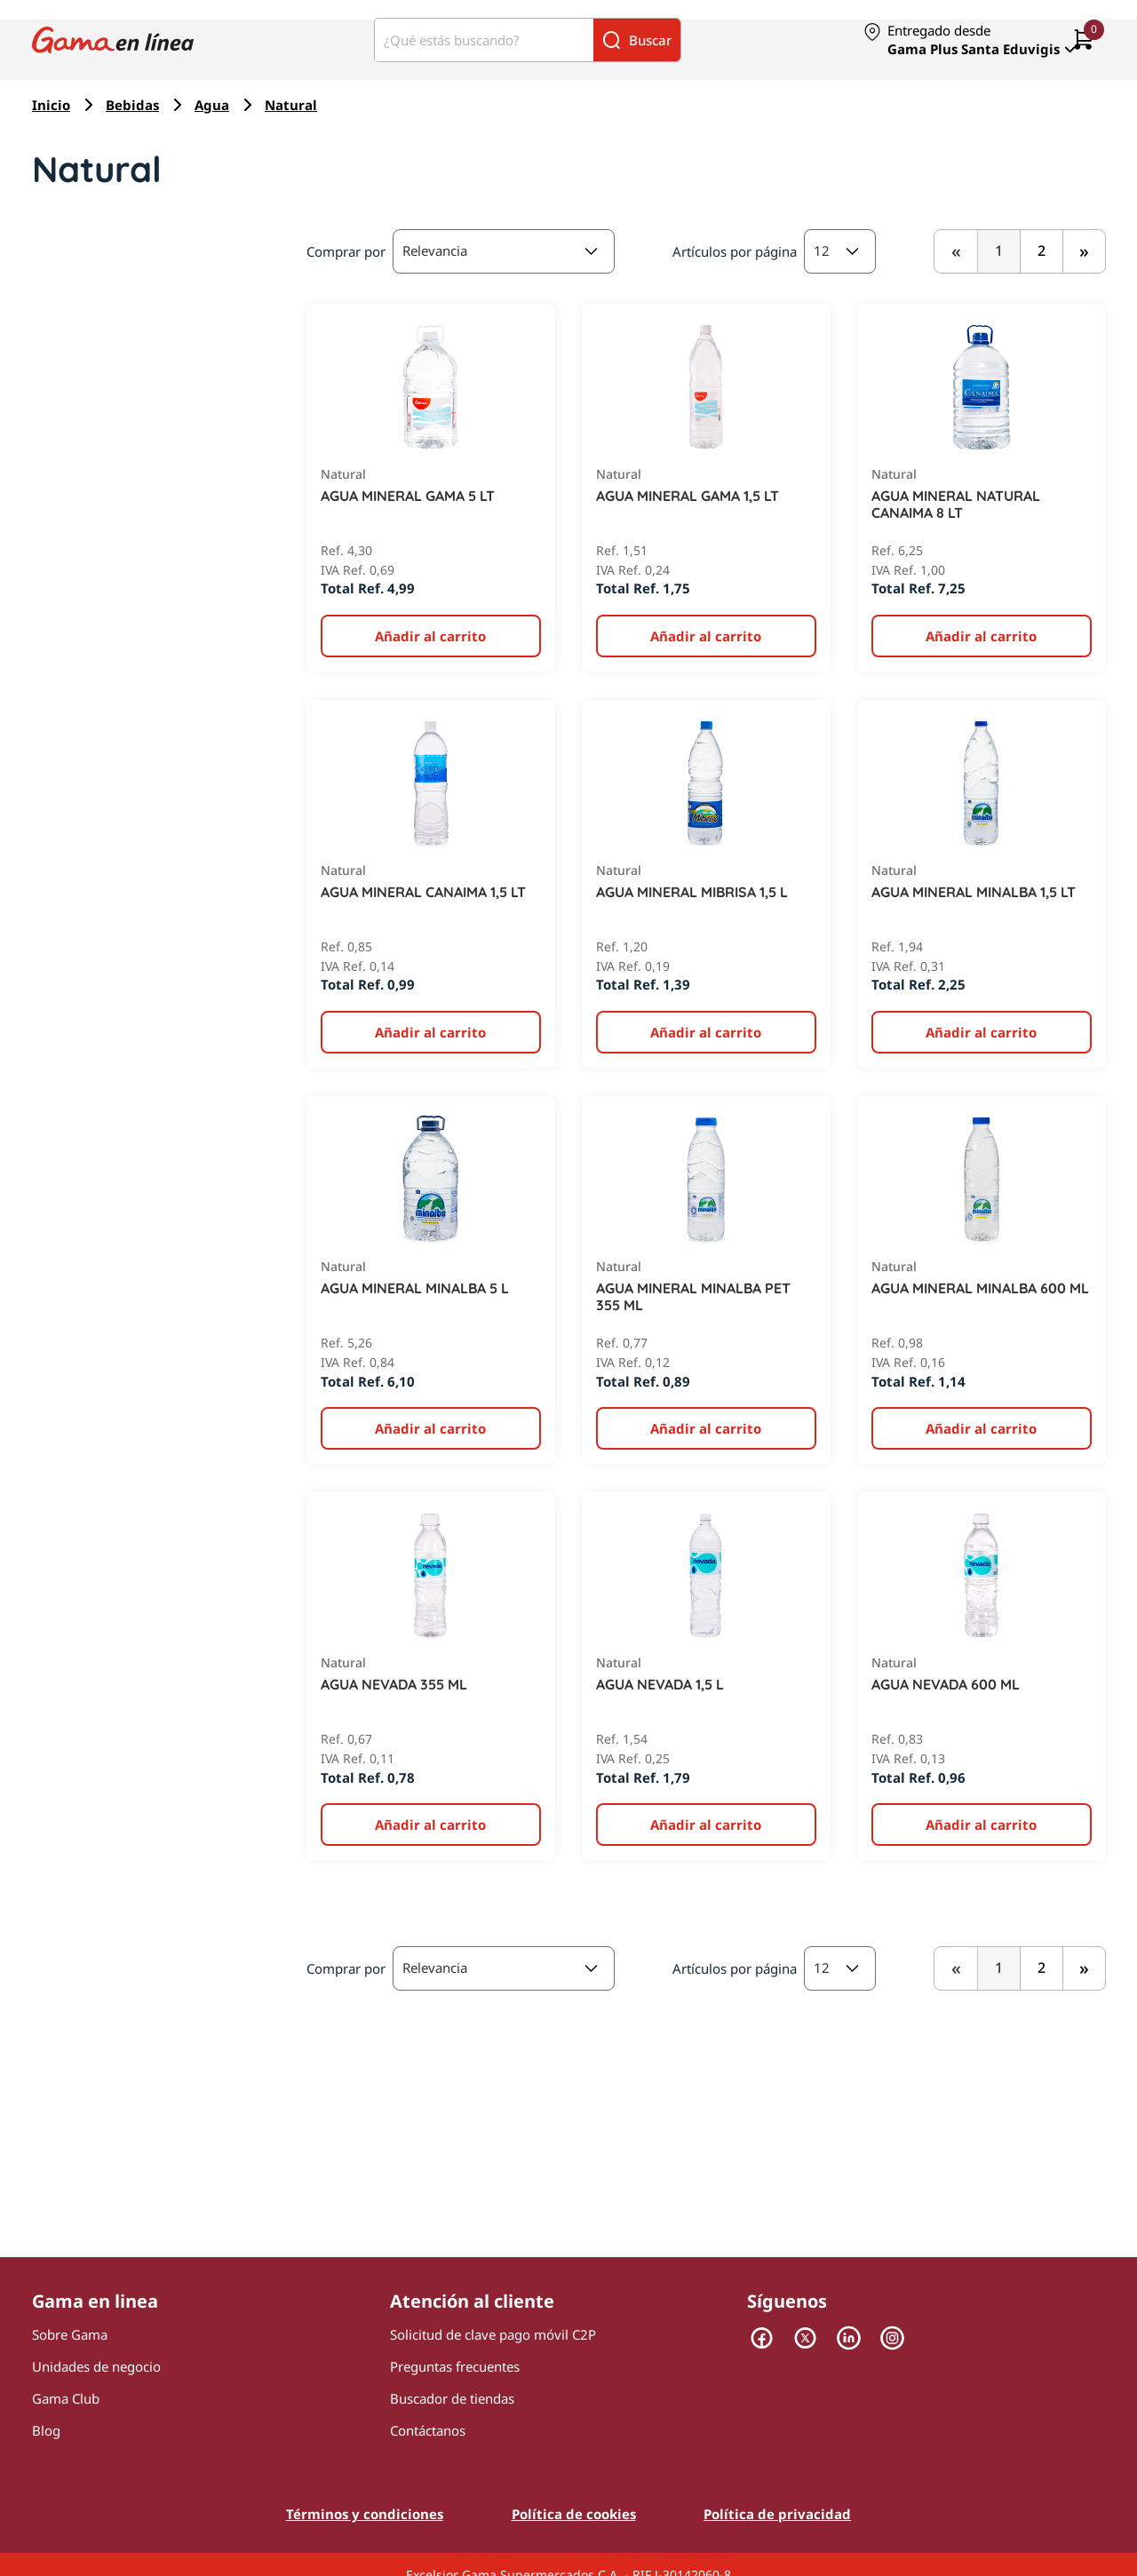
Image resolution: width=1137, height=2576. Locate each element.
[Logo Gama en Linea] (113, 40)
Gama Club (65, 2398)
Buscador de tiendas (452, 2398)
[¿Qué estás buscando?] (484, 40)
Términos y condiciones (364, 2514)
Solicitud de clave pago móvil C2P (493, 2334)
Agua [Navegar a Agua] (212, 105)
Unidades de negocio (96, 2366)
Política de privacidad (777, 2514)
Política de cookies (574, 2514)
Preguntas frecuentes (455, 2366)
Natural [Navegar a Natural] (291, 105)
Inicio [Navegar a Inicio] (51, 105)
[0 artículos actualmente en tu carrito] (1083, 40)
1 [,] (999, 250)
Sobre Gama (69, 2334)
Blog (46, 2430)
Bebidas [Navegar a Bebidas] (132, 105)
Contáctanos (427, 2430)
